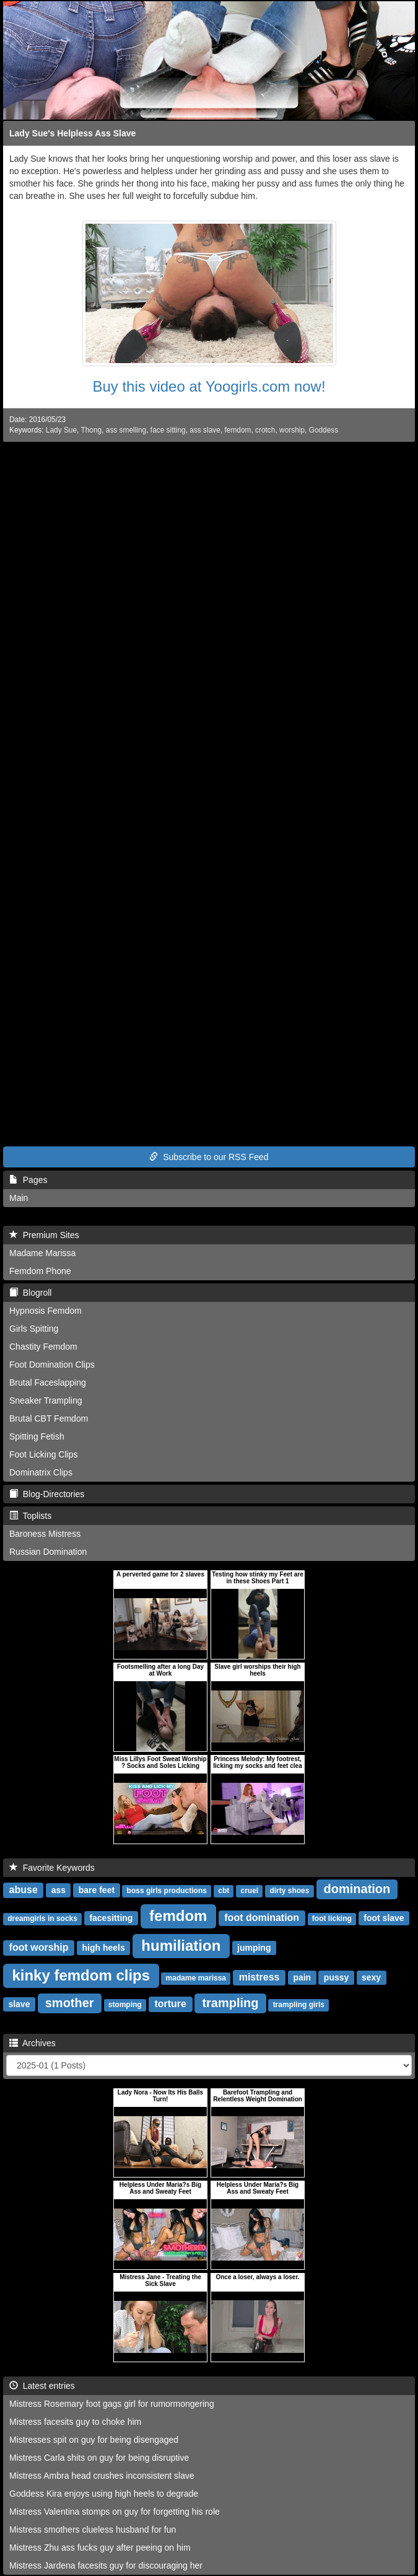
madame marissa (196, 1978)
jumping (254, 1948)
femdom (237, 430)
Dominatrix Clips (40, 1472)
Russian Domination (48, 1552)
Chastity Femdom (43, 1347)
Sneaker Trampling (45, 1400)
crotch (265, 430)
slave (19, 2004)
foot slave (384, 1918)
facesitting (111, 1918)
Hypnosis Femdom (45, 1311)
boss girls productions (167, 1890)
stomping (125, 2004)
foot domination (261, 1917)
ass (58, 1890)
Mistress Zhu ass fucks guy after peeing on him (100, 2547)
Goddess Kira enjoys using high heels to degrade (103, 2494)
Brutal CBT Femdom (48, 1418)
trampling (230, 2003)
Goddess (324, 430)
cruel (249, 1890)
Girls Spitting (33, 1329)
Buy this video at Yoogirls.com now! (208, 386)
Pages (28, 1180)
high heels (103, 1948)
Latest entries (42, 2386)
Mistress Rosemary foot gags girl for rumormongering (111, 2404)
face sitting (168, 430)
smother (69, 2003)
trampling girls (298, 2004)
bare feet (97, 1890)
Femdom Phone (40, 1271)
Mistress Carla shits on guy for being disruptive (99, 2458)
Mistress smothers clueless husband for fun (92, 2529)
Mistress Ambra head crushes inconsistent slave (101, 2476)
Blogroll (30, 1293)
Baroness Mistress (45, 1534)
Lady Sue (61, 430)
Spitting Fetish (36, 1436)
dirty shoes (289, 1890)
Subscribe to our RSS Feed (208, 1157)
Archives (32, 2043)
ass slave (204, 430)
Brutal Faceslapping (47, 1382)
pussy (336, 1977)
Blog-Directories (46, 1494)
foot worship (39, 1947)
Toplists (30, 1516)
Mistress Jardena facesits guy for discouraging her (105, 2565)
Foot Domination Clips (52, 1364)
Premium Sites (44, 1235)
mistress (259, 1977)
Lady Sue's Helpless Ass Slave (72, 133)
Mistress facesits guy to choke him (75, 2422)
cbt (223, 1890)
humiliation (180, 1945)
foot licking (332, 1918)
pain (302, 1977)
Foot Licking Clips (43, 1454)
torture (170, 2003)
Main (18, 1198)
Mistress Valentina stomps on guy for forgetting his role (114, 2512)
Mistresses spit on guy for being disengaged (93, 2440)
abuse (23, 1889)
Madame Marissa (42, 1253)
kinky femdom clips (81, 1975)
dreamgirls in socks (42, 1918)
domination (357, 1889)
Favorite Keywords (52, 1868)
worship (292, 430)
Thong (91, 430)
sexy (371, 1977)
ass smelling (126, 430)
